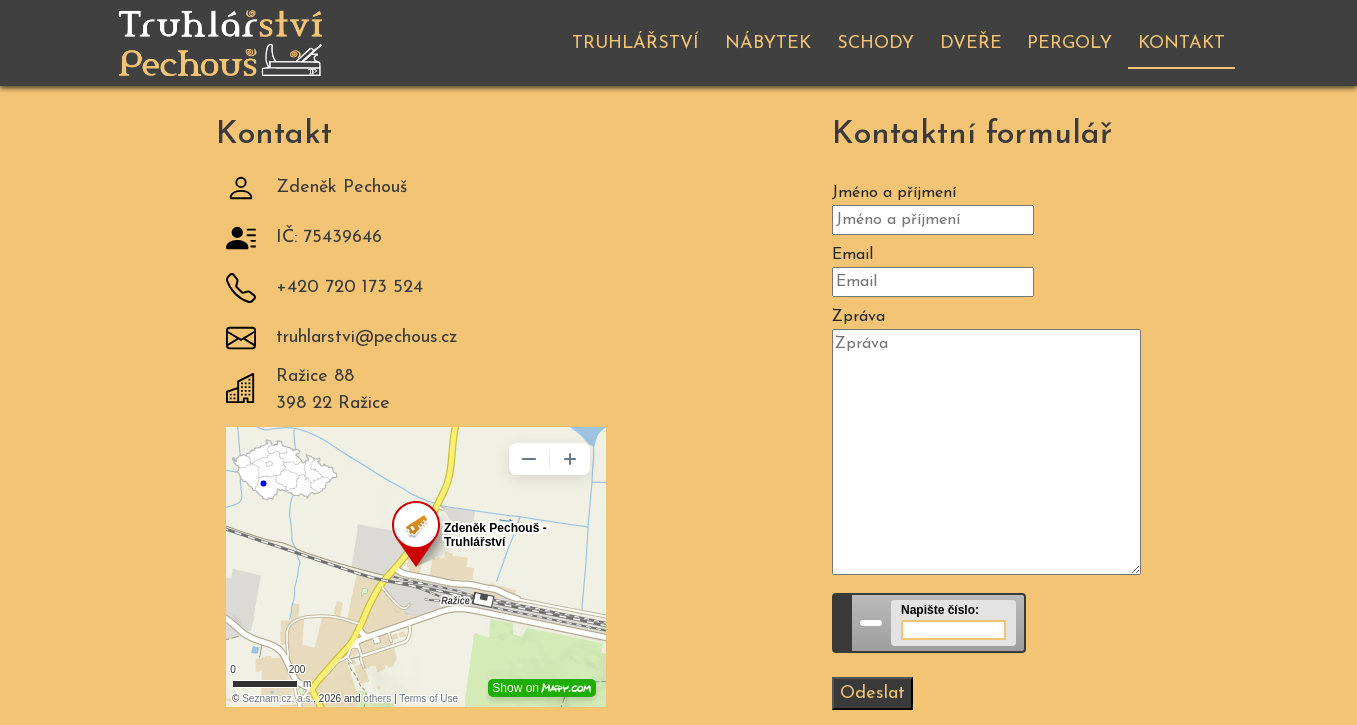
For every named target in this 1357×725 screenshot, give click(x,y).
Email (852, 255)
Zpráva (858, 317)
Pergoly (1069, 43)
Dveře (971, 43)
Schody (875, 43)
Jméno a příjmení (894, 193)
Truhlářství (635, 43)
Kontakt (1181, 43)
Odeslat (872, 693)
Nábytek (768, 43)
